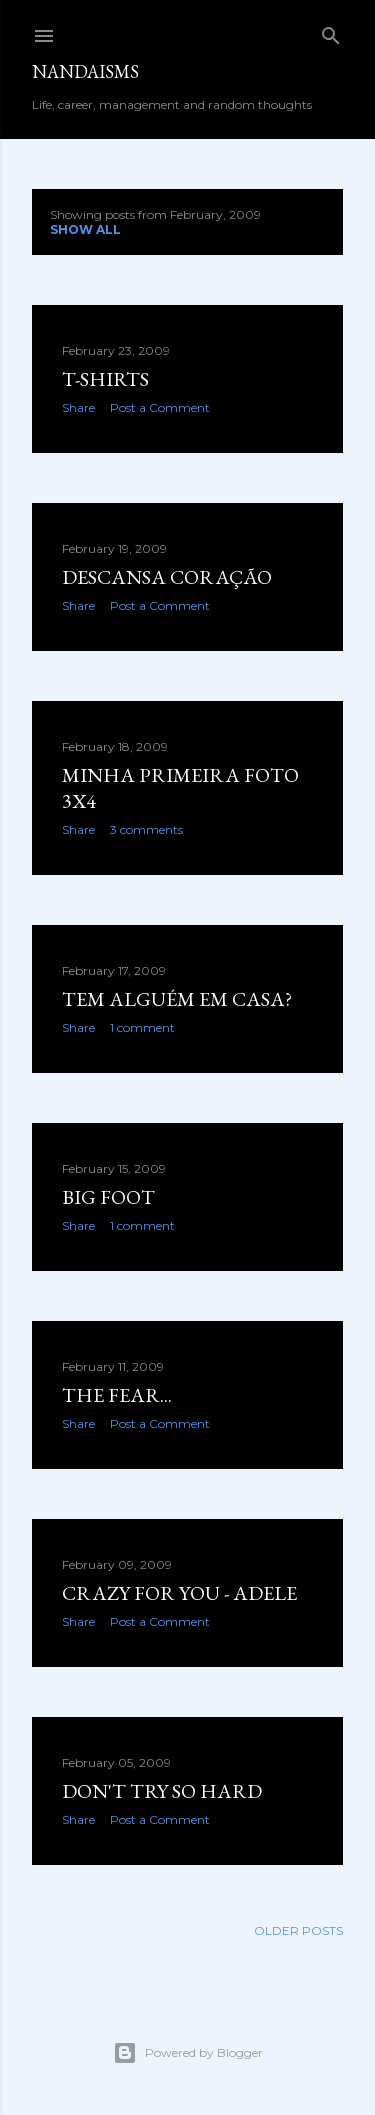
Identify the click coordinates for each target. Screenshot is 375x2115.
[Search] (331, 31)
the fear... (117, 1395)
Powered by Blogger (188, 2053)
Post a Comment (160, 407)
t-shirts (105, 379)
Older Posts (298, 1930)
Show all (85, 229)
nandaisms (85, 71)
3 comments (146, 829)
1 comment (142, 1027)
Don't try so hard (162, 1791)
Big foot (108, 1197)
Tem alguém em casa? (177, 999)
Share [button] (78, 407)
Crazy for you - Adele (179, 1593)
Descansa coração (167, 577)
